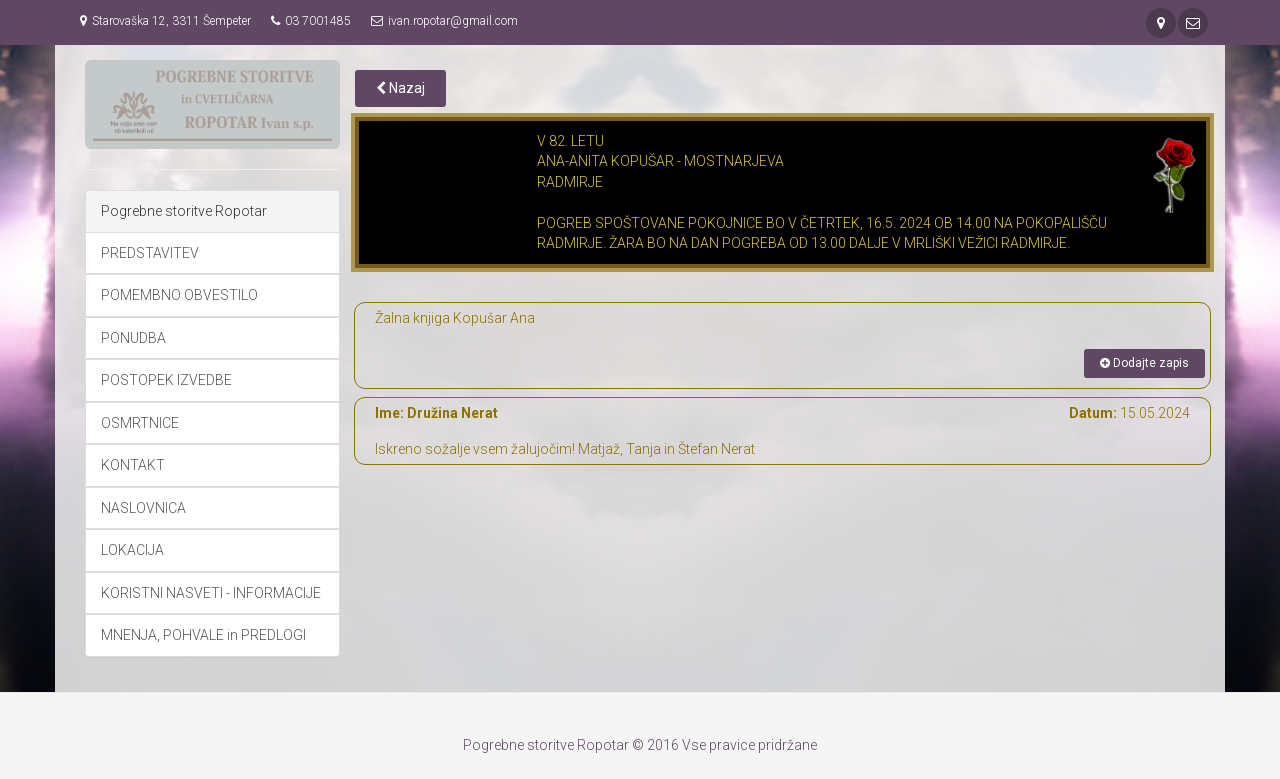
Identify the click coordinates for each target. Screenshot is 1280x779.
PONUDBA (133, 338)
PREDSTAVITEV (150, 253)
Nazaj (400, 88)
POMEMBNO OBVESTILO (179, 295)
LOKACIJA (132, 550)
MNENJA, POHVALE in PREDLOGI (203, 635)
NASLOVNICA (143, 508)
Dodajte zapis (1144, 363)
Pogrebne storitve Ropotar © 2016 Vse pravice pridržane (640, 745)
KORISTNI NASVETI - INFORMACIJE (211, 593)
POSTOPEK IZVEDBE (166, 380)
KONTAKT (133, 465)
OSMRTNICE (140, 423)
